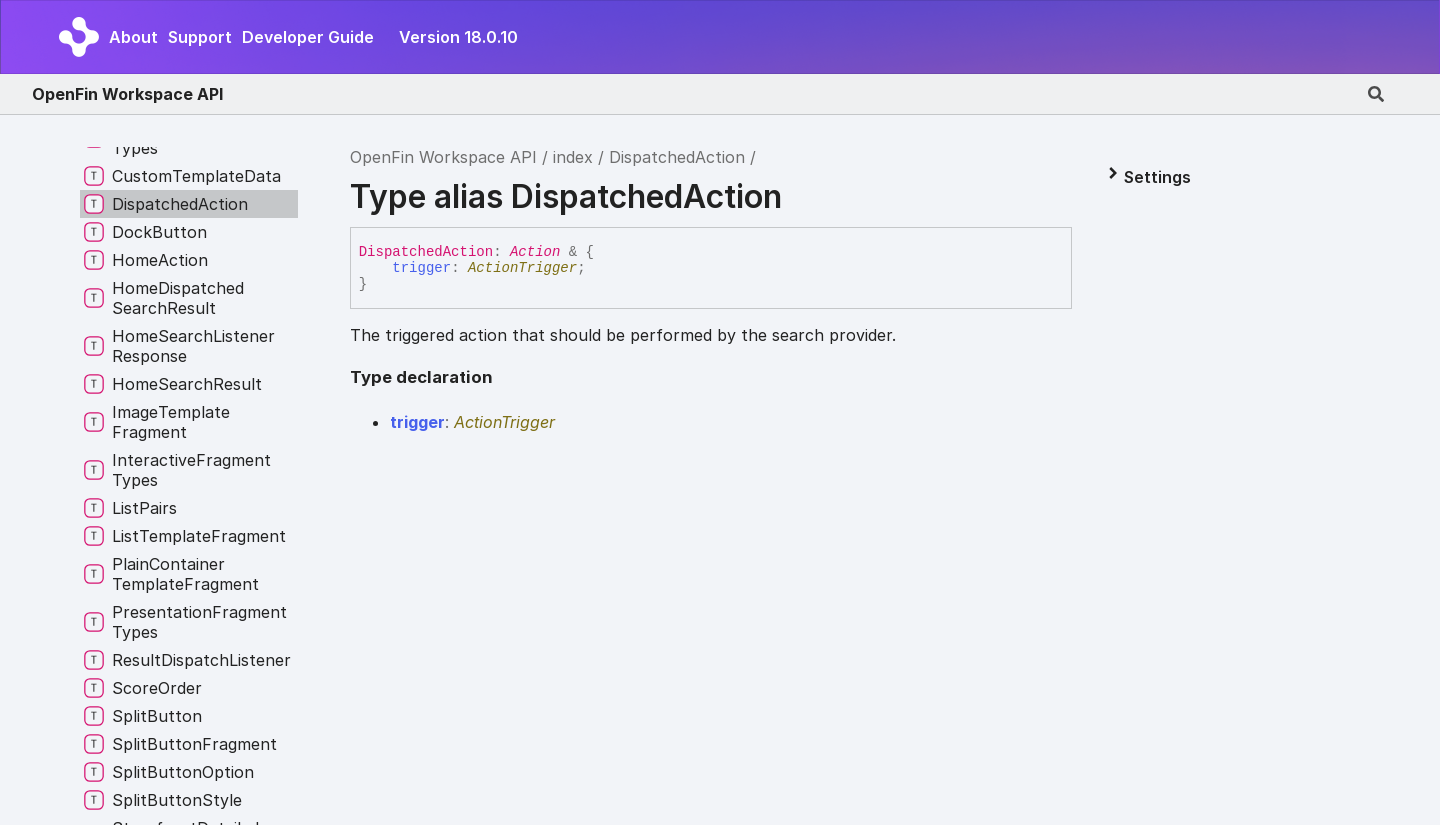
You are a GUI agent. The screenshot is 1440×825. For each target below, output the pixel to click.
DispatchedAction (677, 157)
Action (535, 252)
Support (200, 37)
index (573, 157)
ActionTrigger (522, 268)
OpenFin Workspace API (127, 94)
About (133, 37)
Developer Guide (308, 37)
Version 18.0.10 (458, 37)
